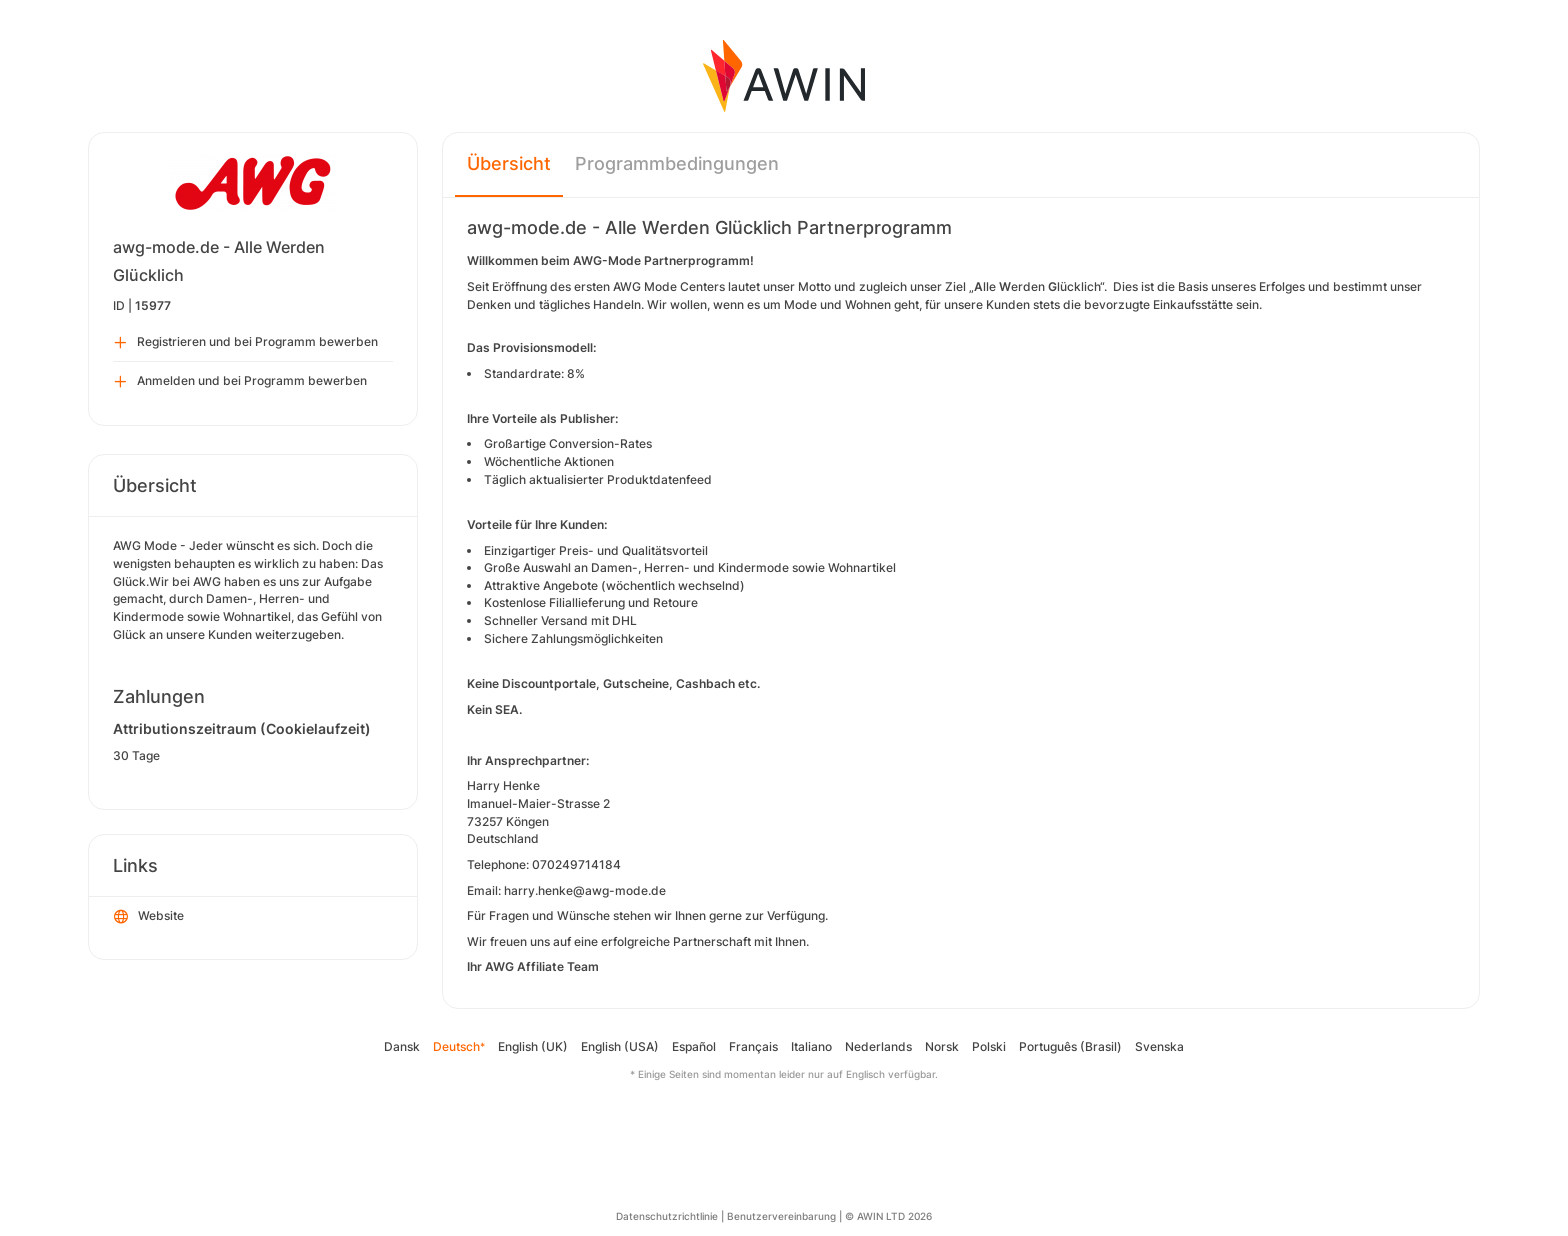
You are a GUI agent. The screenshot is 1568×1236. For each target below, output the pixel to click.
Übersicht (509, 163)
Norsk (942, 1046)
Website (149, 917)
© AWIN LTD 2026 (888, 1216)
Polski (989, 1046)
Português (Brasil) (1070, 1046)
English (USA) (620, 1046)
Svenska (1159, 1046)
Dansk (402, 1046)
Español (694, 1046)
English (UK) (533, 1046)
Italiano (811, 1046)
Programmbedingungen (677, 163)
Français (753, 1046)
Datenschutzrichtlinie (667, 1216)
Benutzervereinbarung (781, 1216)
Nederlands (878, 1046)
